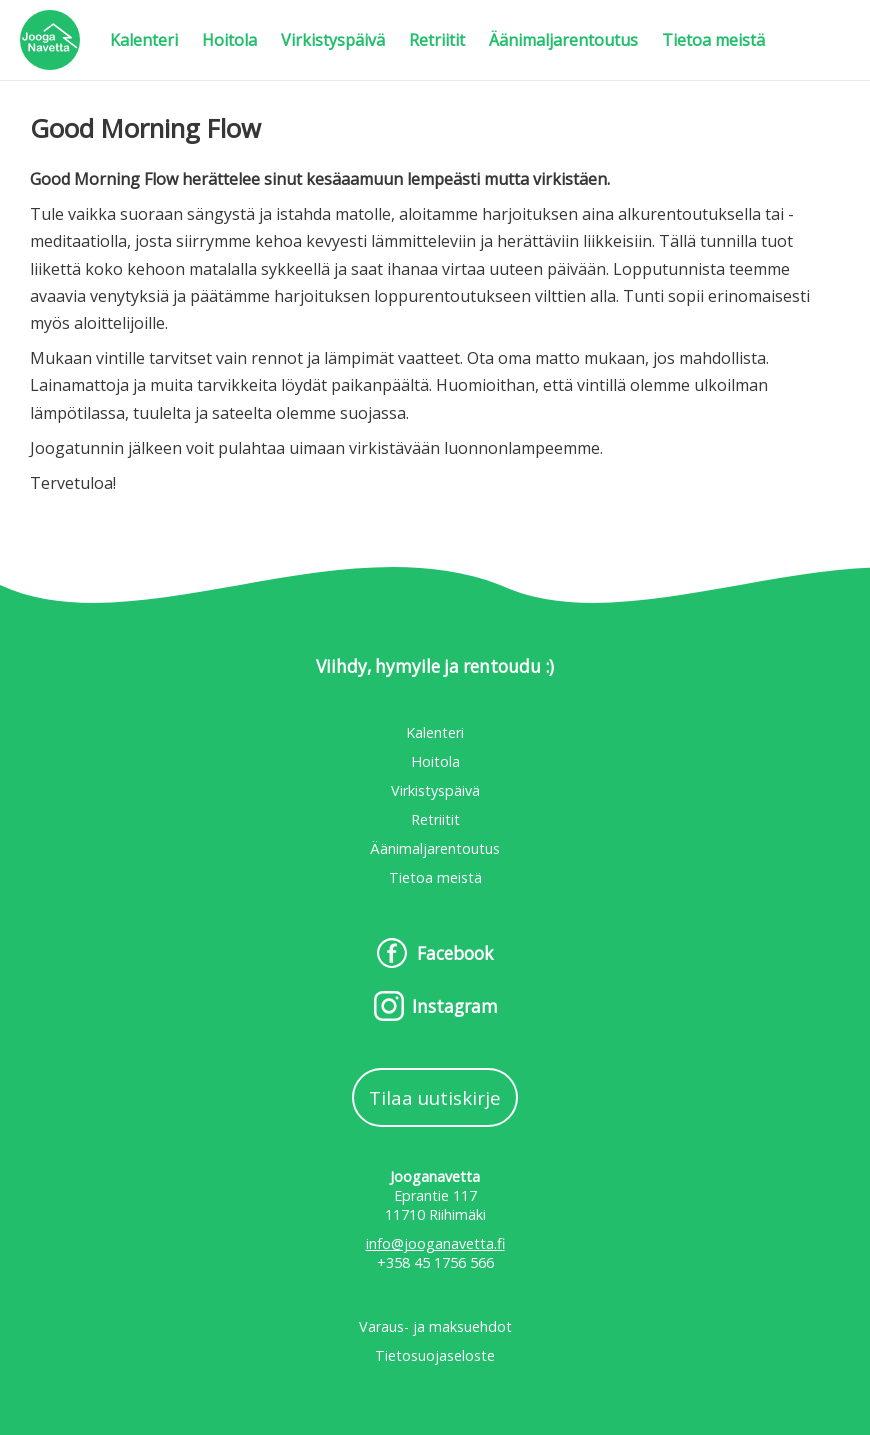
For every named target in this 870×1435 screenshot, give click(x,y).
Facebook (455, 953)
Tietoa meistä (713, 40)
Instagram (455, 1006)
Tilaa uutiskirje (435, 1097)
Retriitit (437, 40)
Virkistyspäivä (333, 40)
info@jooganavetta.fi (435, 1243)
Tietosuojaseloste (435, 1355)
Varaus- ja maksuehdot (435, 1326)
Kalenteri (144, 40)
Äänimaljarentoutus (563, 40)
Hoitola (229, 40)
